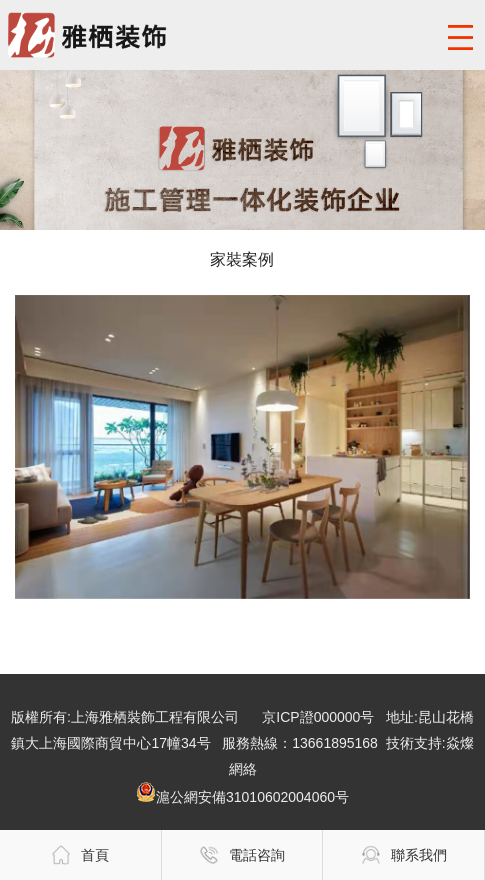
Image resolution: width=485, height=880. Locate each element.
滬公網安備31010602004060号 (242, 797)
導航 (460, 37)
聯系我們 (404, 855)
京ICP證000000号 (318, 717)
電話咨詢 (242, 855)
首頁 (80, 855)
